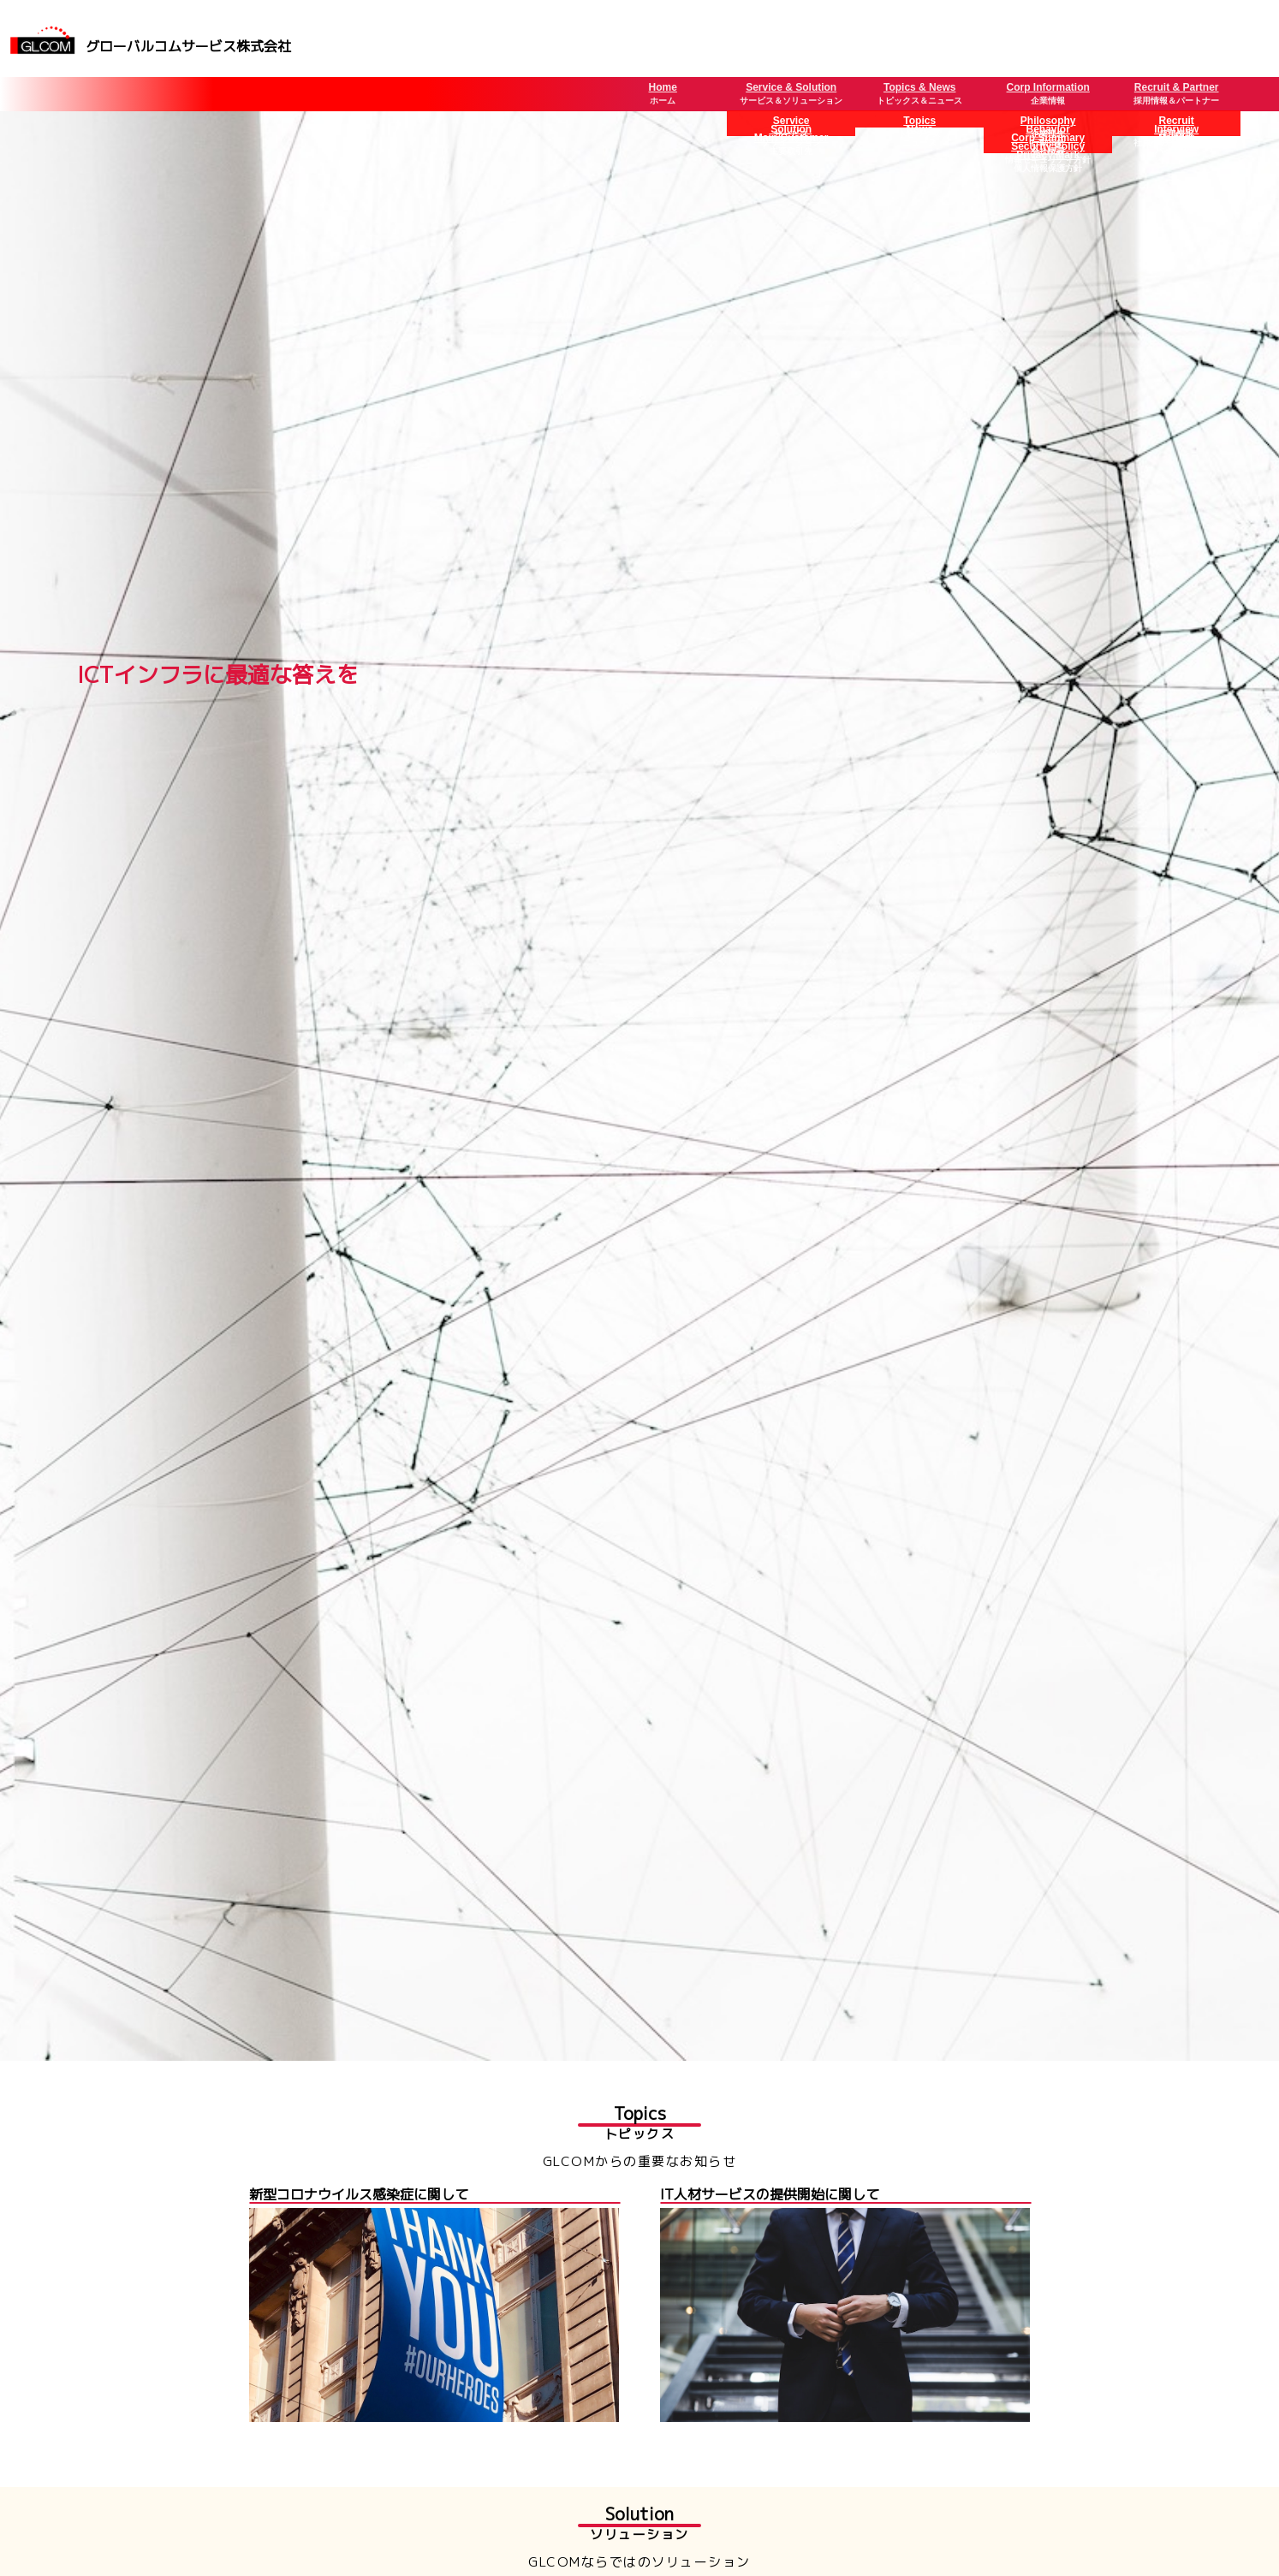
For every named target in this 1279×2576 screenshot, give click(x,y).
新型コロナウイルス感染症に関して (358, 2194)
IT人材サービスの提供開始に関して (769, 2194)
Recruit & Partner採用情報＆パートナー (1176, 93)
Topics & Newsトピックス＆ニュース (919, 93)
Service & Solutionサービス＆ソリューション (791, 93)
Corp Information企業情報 (1048, 93)
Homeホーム (663, 93)
